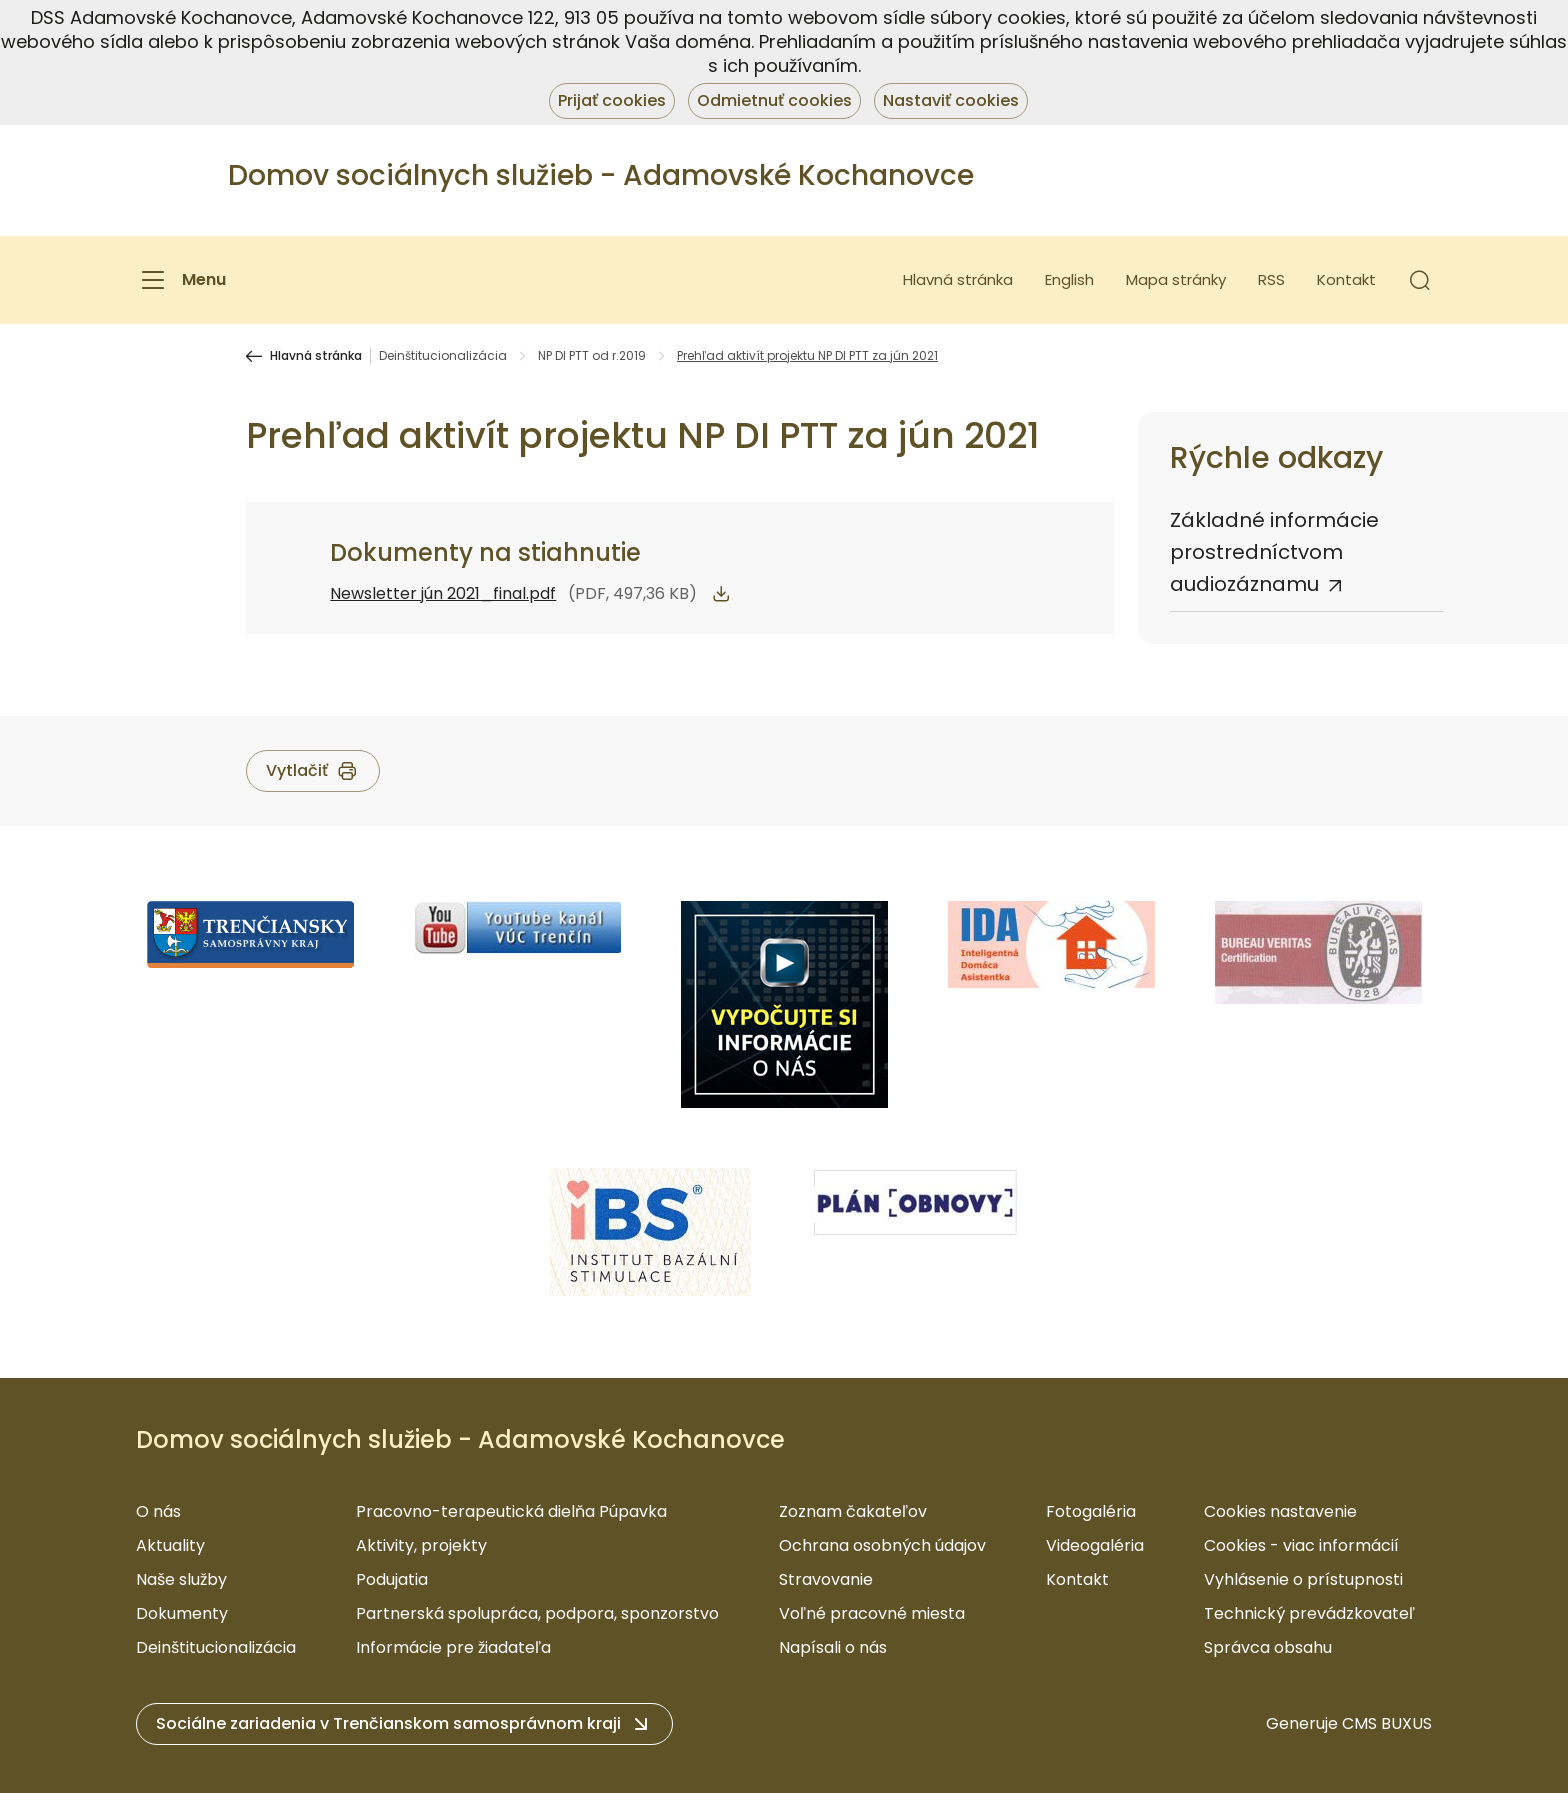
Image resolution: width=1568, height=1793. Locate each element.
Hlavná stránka (958, 279)
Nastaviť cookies (951, 100)
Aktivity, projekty (421, 1545)
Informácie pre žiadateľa (453, 1647)
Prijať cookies (612, 100)
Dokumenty (182, 1613)
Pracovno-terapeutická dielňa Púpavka (511, 1511)
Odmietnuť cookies (774, 100)
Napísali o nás (833, 1647)
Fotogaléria (1091, 1511)
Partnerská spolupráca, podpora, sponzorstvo (537, 1613)
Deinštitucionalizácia (443, 356)
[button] (1420, 280)
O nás (158, 1511)
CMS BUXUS (1387, 1723)
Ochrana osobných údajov (882, 1545)
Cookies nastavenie (1280, 1511)
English (1069, 279)
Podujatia (392, 1579)
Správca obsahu (1268, 1647)
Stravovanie (826, 1579)
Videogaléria (1095, 1545)
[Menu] (181, 280)
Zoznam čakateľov (853, 1511)
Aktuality (170, 1545)
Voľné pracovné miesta (872, 1613)
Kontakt (1346, 279)
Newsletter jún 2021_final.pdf (443, 593)
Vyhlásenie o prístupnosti (1303, 1579)
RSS (1271, 279)
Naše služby (181, 1579)
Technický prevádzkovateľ (1309, 1613)
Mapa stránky (1176, 279)
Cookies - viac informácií (1301, 1545)
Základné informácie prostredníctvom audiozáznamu (1274, 552)
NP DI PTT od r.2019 (592, 356)
